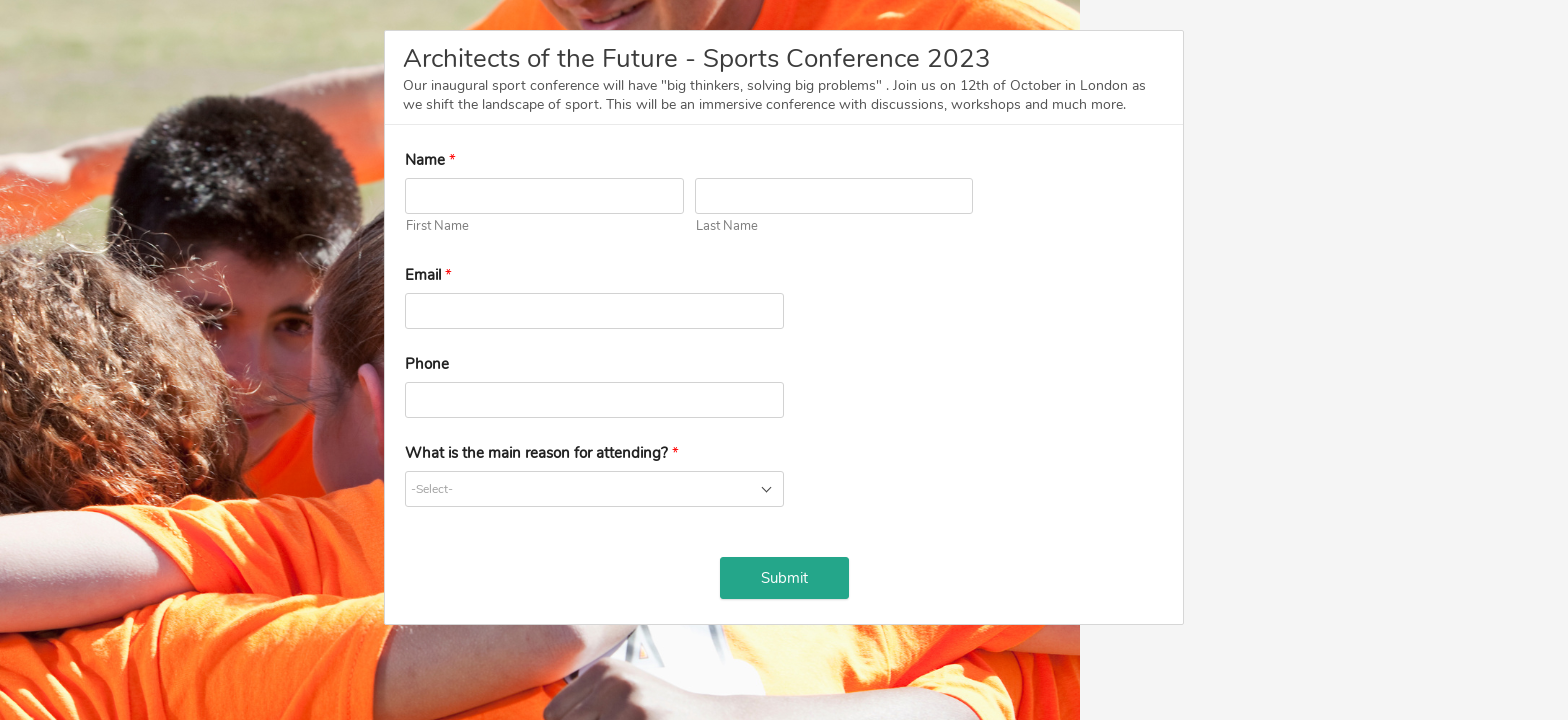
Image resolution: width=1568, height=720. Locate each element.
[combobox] (594, 489)
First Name (437, 226)
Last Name (727, 226)
